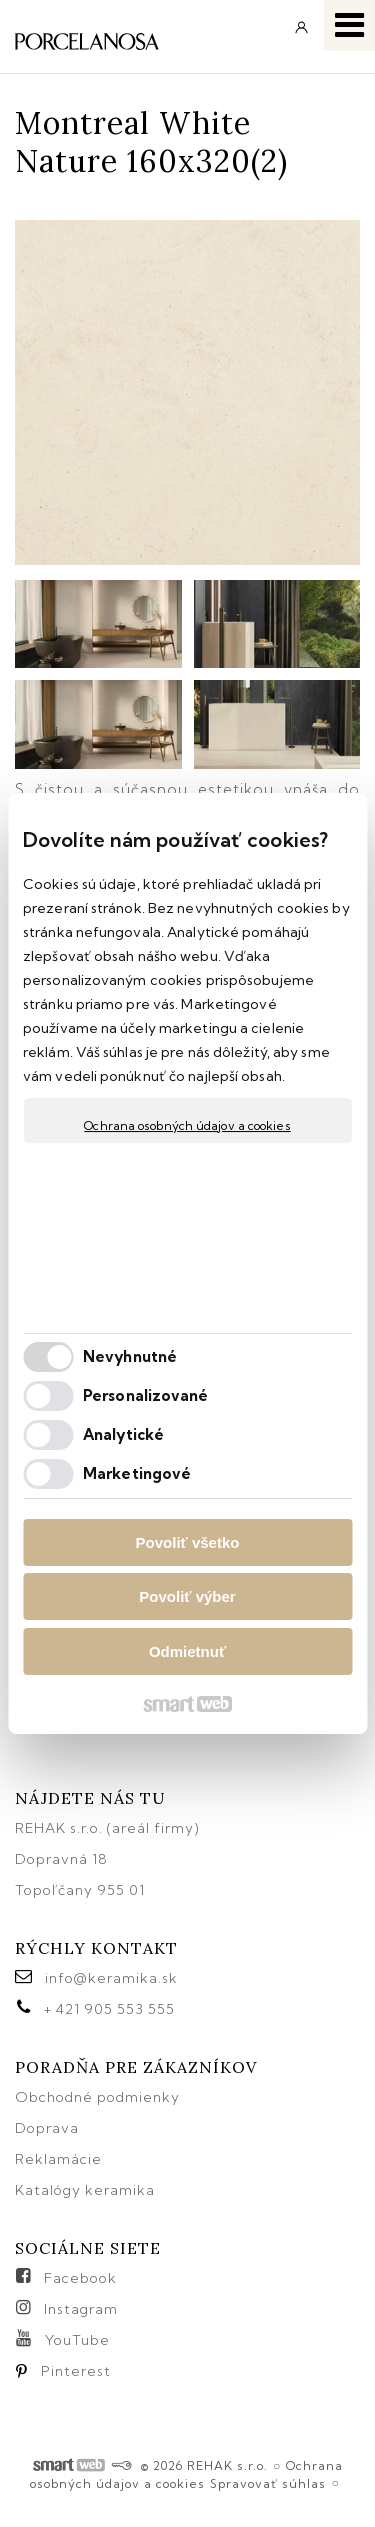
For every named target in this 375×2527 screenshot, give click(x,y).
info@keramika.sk (111, 1978)
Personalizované (146, 1395)
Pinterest (76, 2371)
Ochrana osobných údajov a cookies (187, 1125)
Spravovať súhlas (268, 2483)
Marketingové (137, 1473)
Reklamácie (60, 2159)
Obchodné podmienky (97, 2097)
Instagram (81, 2309)
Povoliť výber (187, 1596)
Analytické (123, 1434)
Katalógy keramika (85, 2190)
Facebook (80, 2278)
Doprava (47, 2128)
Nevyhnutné (130, 1356)
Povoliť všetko (188, 1542)
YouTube (77, 2340)
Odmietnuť (187, 1651)
